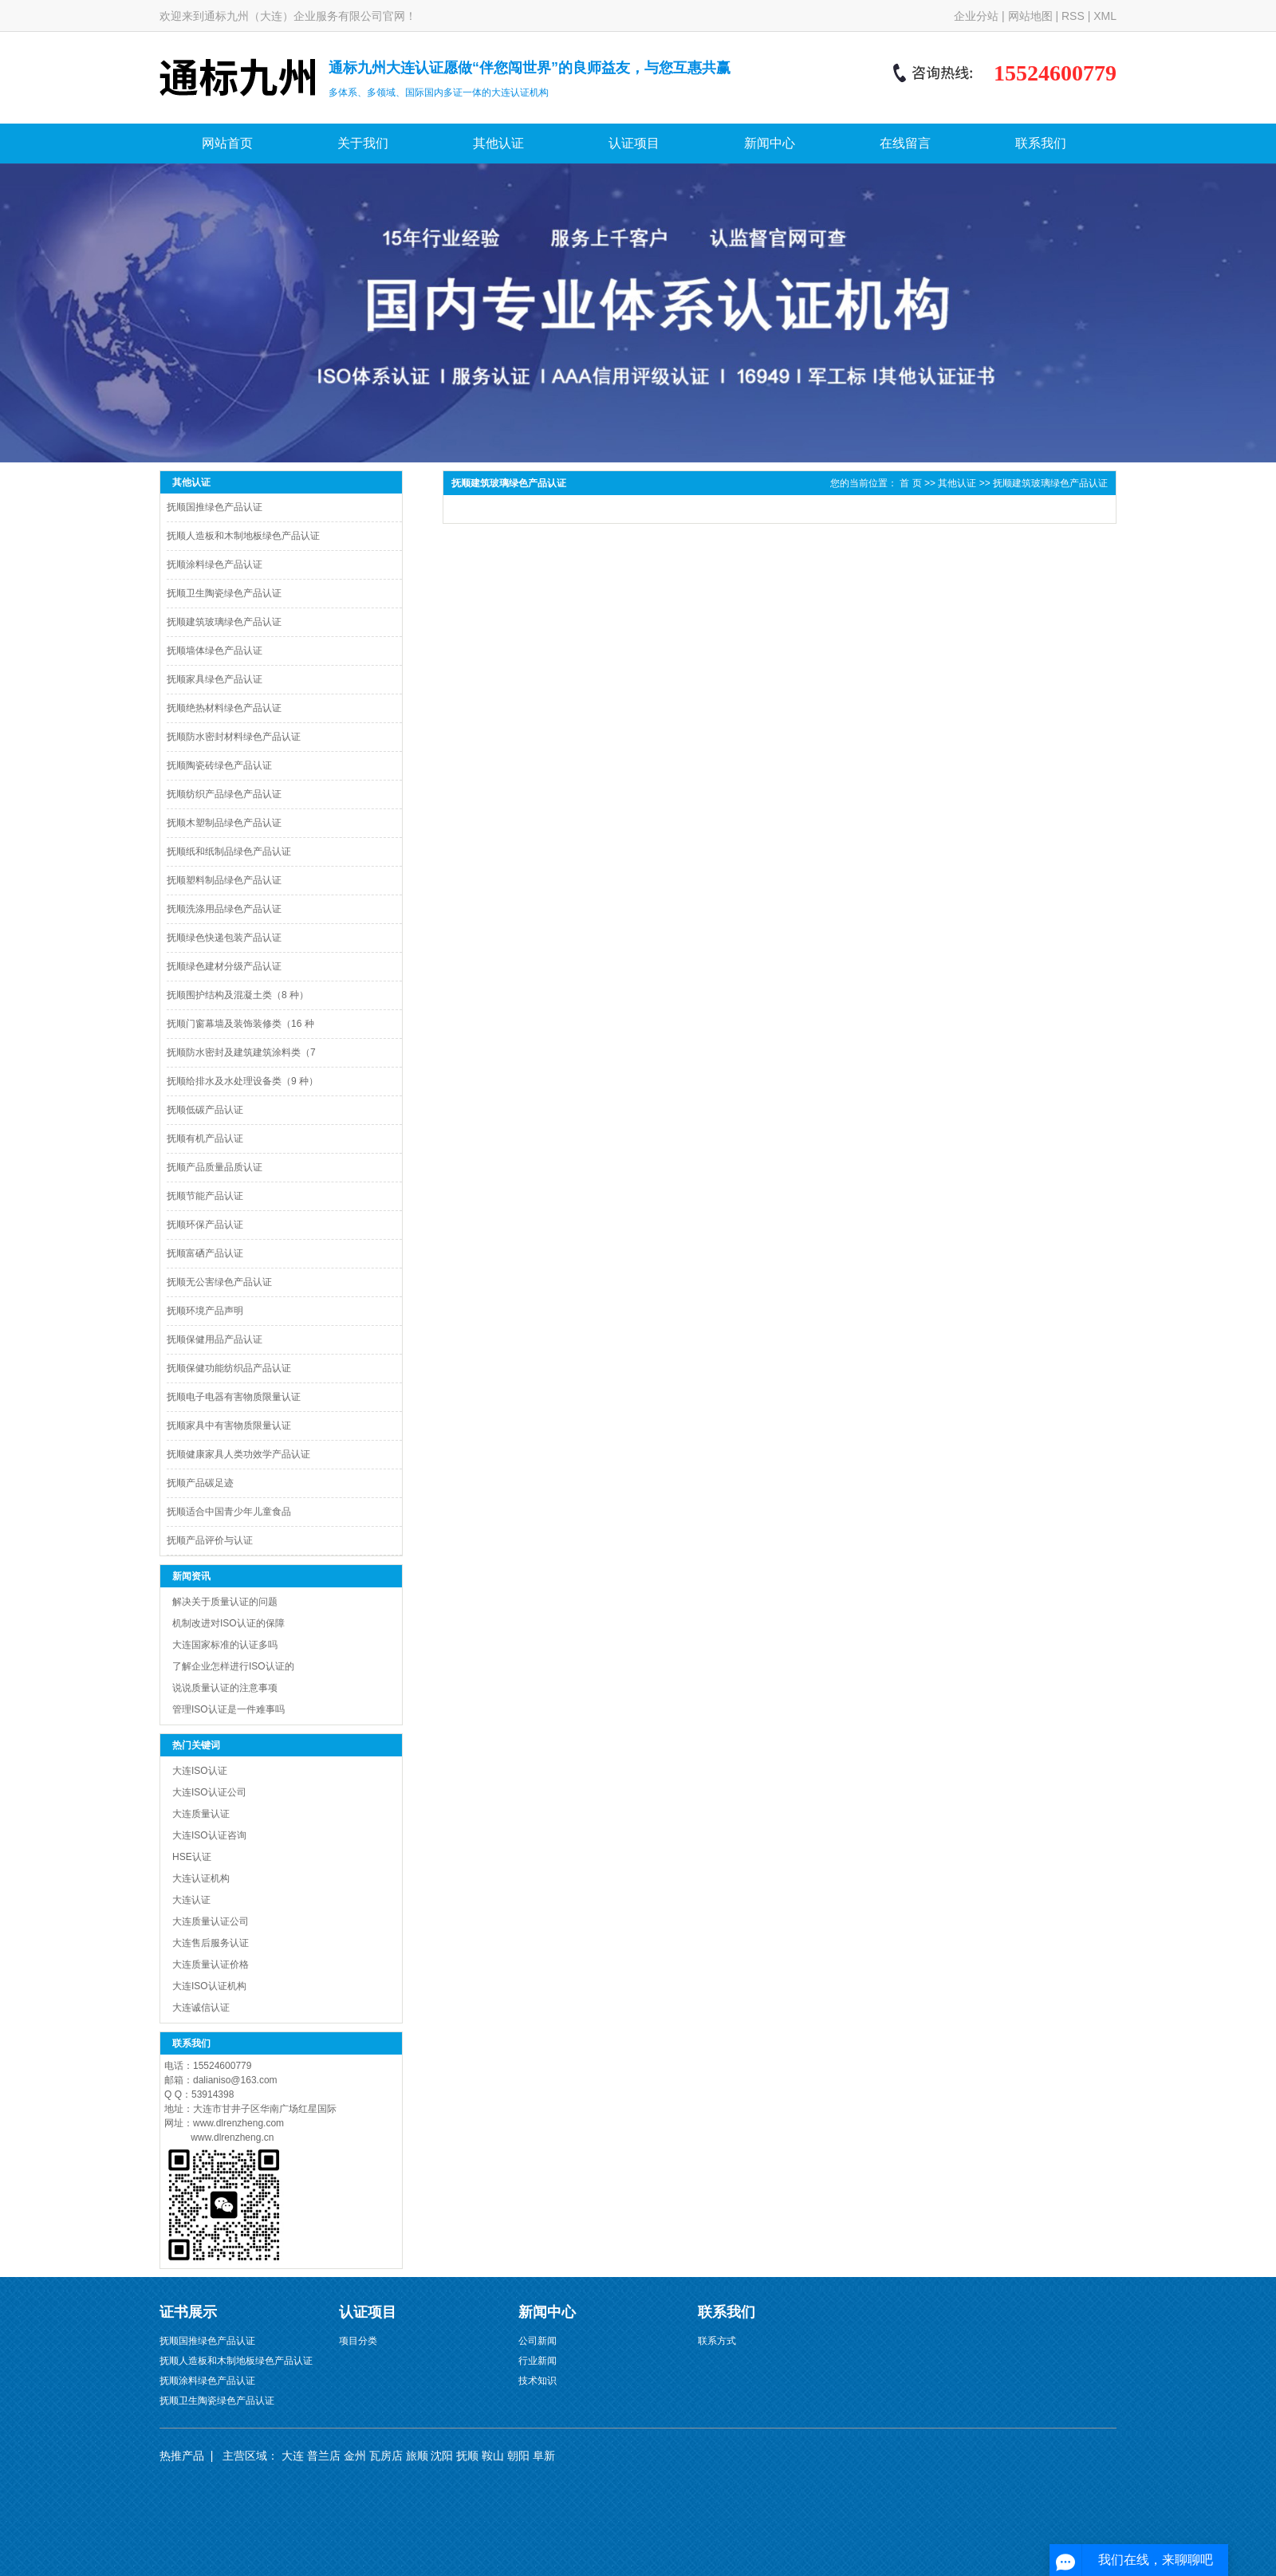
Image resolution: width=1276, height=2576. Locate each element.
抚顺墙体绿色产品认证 (214, 650)
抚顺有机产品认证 (205, 1138)
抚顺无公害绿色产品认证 (219, 1282)
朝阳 (518, 2455)
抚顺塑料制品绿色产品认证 (224, 880)
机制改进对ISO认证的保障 (228, 1623)
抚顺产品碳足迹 (200, 1483)
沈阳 (442, 2455)
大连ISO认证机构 (209, 1986)
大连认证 (191, 1899)
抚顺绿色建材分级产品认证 (224, 966)
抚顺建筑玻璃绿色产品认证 (224, 621)
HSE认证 (191, 1856)
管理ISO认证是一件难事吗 (228, 1709)
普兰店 (324, 2455)
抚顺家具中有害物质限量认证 (229, 1425)
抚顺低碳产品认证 (205, 1109)
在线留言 (905, 143)
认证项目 (634, 143)
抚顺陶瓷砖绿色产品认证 (219, 765)
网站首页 (227, 143)
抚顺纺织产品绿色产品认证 (224, 794)
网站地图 (1030, 16)
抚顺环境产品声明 (205, 1310)
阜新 (544, 2455)
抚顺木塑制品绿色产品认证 (224, 822)
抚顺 (467, 2455)
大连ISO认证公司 (209, 1792)
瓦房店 (386, 2455)
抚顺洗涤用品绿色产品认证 (224, 908)
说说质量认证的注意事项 (225, 1687)
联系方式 (717, 2340)
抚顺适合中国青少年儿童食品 (229, 1511)
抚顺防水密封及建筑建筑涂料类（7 (241, 1052)
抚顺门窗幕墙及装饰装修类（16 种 (240, 1023)
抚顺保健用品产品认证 (214, 1339)
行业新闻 (537, 2360)
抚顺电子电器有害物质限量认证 (234, 1396)
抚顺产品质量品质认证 (214, 1167)
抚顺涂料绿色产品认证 (214, 564)
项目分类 (358, 2340)
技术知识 (537, 2380)
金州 (355, 2455)
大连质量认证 (201, 1813)
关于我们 (362, 143)
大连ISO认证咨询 (209, 1835)
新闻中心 (769, 143)
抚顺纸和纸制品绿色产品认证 (229, 851)
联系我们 (1040, 143)
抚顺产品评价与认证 (210, 1540)
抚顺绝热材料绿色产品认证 (224, 708)
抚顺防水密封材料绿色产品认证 (234, 736)
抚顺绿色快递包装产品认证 (224, 937)
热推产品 (182, 2455)
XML (1104, 16)
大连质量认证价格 (210, 1964)
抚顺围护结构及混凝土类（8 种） (238, 995)
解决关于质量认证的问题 (225, 1601)
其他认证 (498, 143)
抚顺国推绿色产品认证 (214, 507)
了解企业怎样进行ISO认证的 (233, 1666)
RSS (1073, 16)
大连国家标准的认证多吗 (225, 1644)
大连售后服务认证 (210, 1943)
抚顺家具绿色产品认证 (214, 679)
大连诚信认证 (201, 2007)
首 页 (910, 483)
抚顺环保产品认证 (205, 1224)
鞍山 (493, 2455)
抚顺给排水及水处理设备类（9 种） (242, 1081)
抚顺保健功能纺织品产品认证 (229, 1368)
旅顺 (417, 2455)
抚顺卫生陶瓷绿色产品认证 (224, 593)
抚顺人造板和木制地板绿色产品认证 (243, 535)
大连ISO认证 (199, 1770)
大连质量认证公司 (210, 1921)
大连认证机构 (201, 1878)
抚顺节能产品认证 (205, 1195)
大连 (293, 2455)
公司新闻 (537, 2340)
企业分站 (976, 16)
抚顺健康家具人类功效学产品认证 (238, 1454)
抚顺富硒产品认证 (205, 1253)
